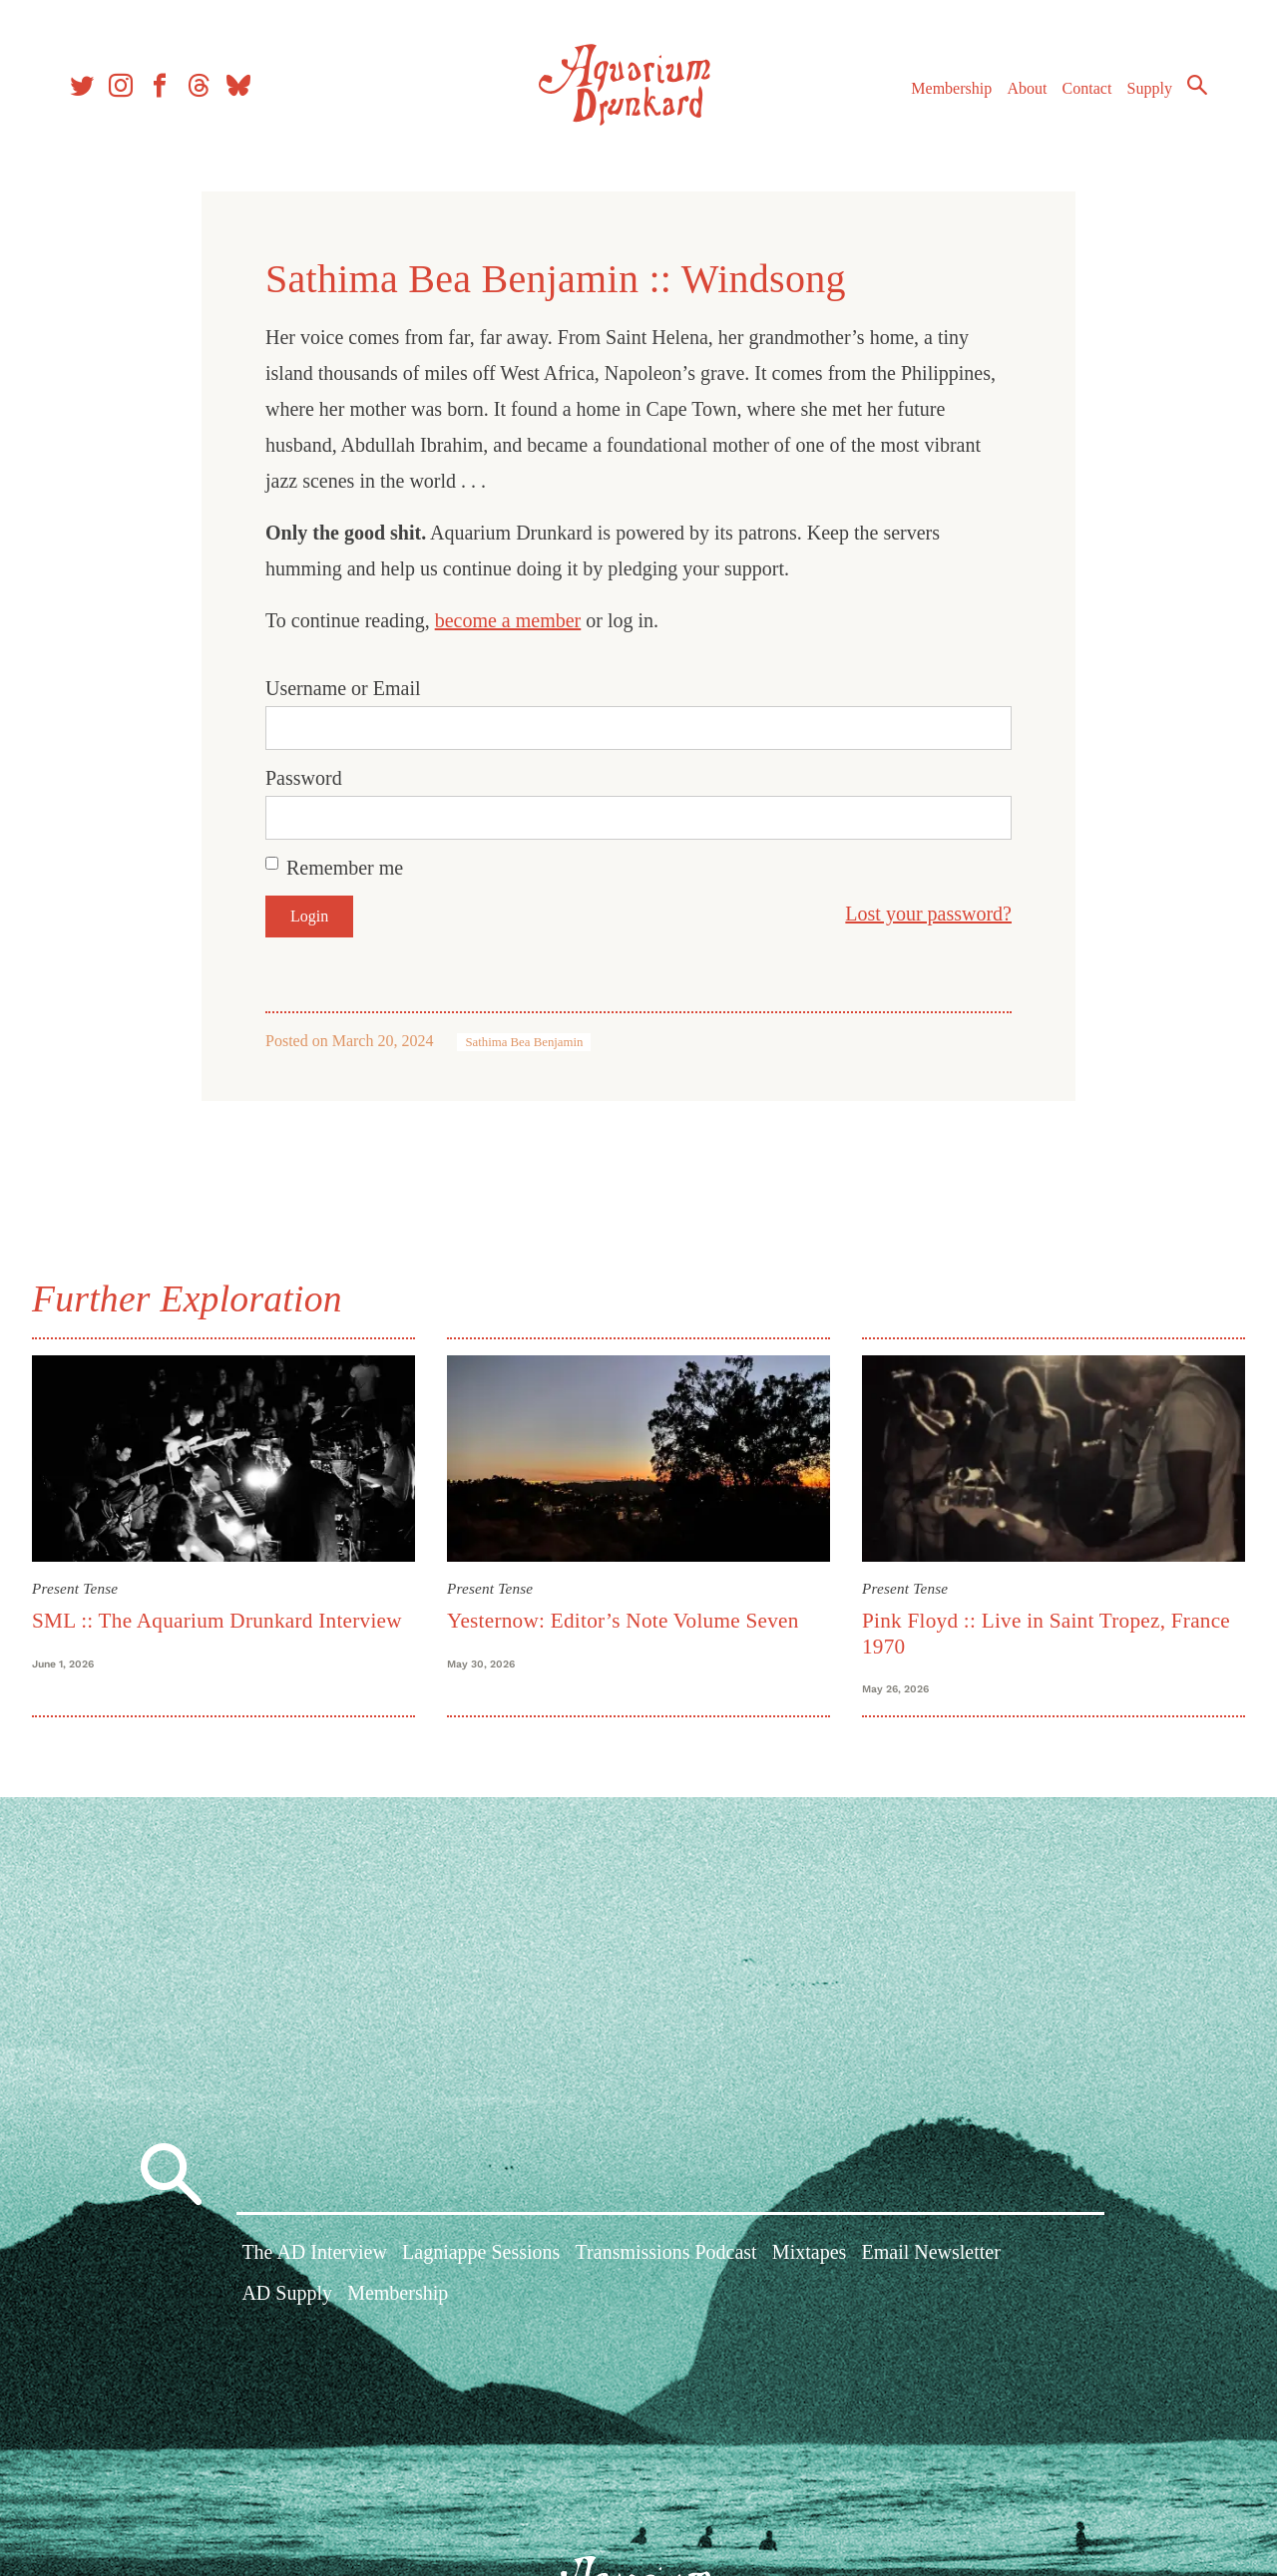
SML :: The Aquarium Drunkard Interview (217, 1621)
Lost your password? (928, 913)
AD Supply (286, 2294)
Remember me (344, 868)
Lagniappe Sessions (481, 2253)
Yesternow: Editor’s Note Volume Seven (623, 1621)
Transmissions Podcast (666, 2253)
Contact (1087, 88)
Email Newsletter (930, 2253)
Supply (1149, 88)
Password (303, 778)
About (1027, 88)
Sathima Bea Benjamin (524, 1042)
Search (1197, 85)
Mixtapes (809, 2253)
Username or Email (343, 688)
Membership (951, 88)
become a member (508, 620)
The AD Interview (314, 2253)
